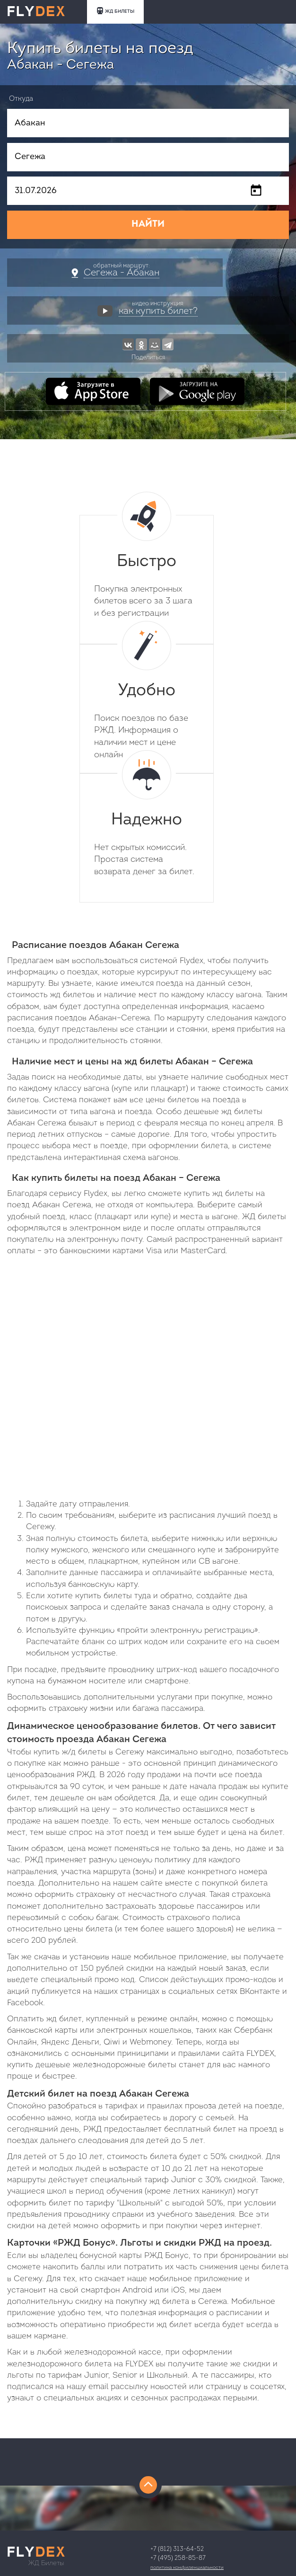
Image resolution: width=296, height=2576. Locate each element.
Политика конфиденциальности (187, 2567)
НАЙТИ (148, 224)
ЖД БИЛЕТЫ (115, 10)
